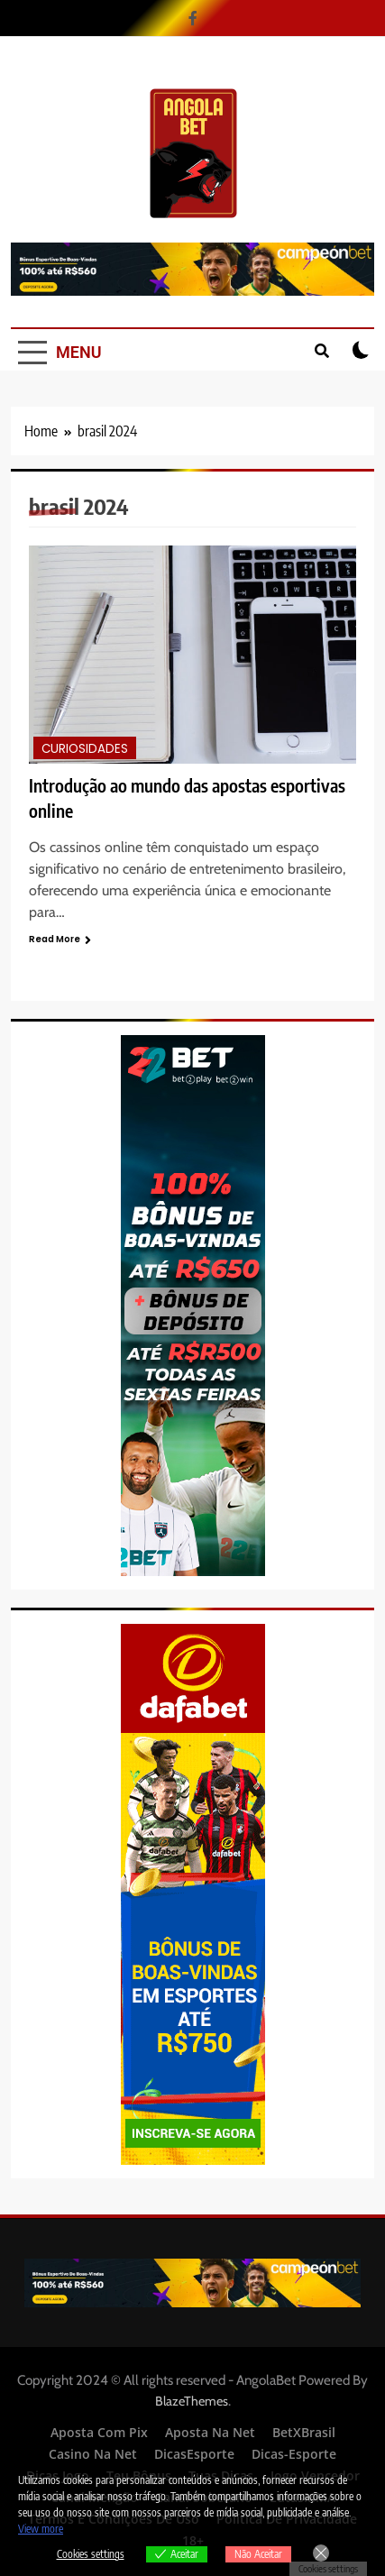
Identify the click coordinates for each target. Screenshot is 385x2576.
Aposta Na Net (210, 2432)
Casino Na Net (93, 2453)
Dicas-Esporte (294, 2453)
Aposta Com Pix (99, 2432)
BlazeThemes (191, 2401)
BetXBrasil (303, 2432)
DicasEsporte (194, 2453)
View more (40, 2528)
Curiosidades (84, 748)
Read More (60, 939)
